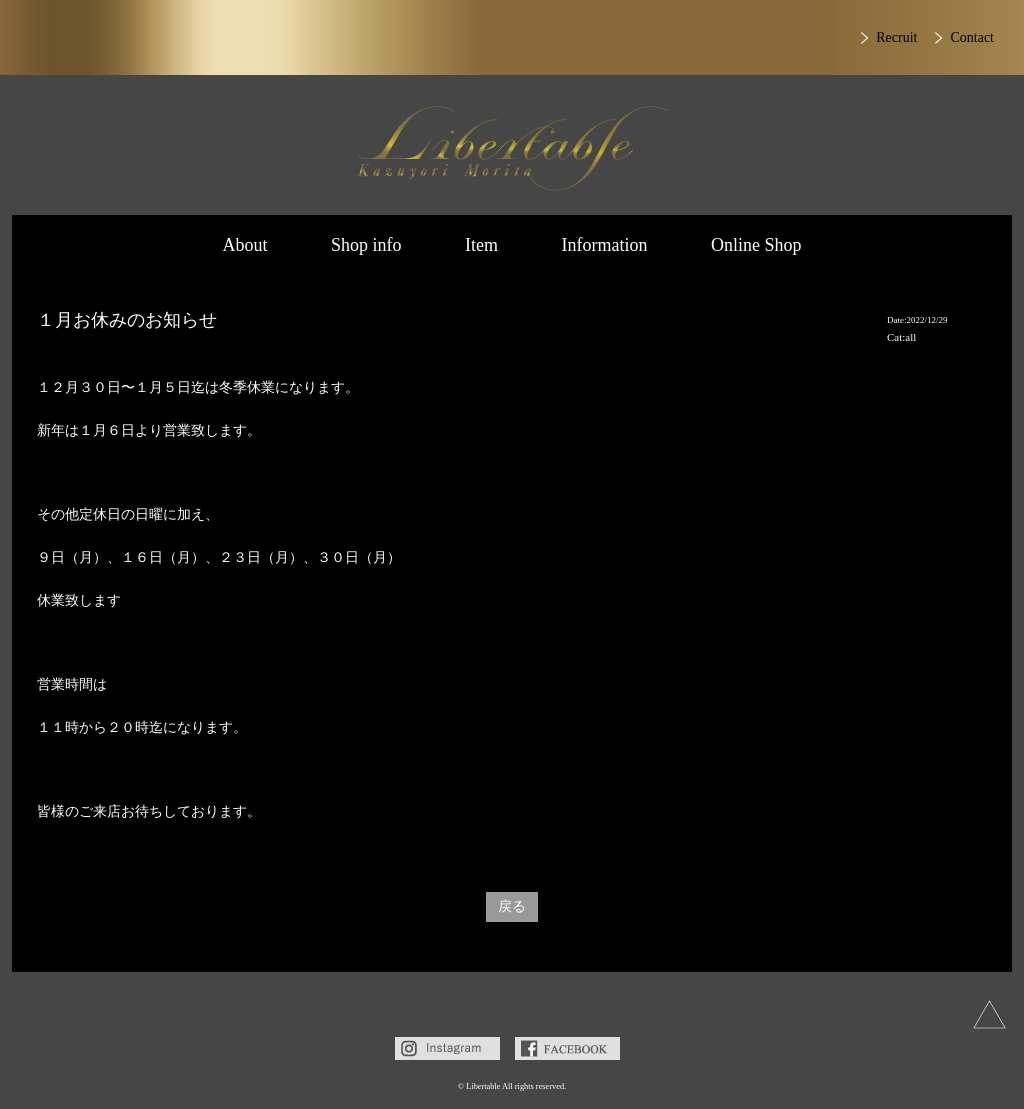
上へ (989, 1014)
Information (605, 245)
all (910, 337)
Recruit (896, 37)
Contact (972, 37)
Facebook (567, 1048)
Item (481, 245)
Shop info (366, 245)
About (244, 245)
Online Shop (756, 245)
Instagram (447, 1048)
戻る (512, 906)
